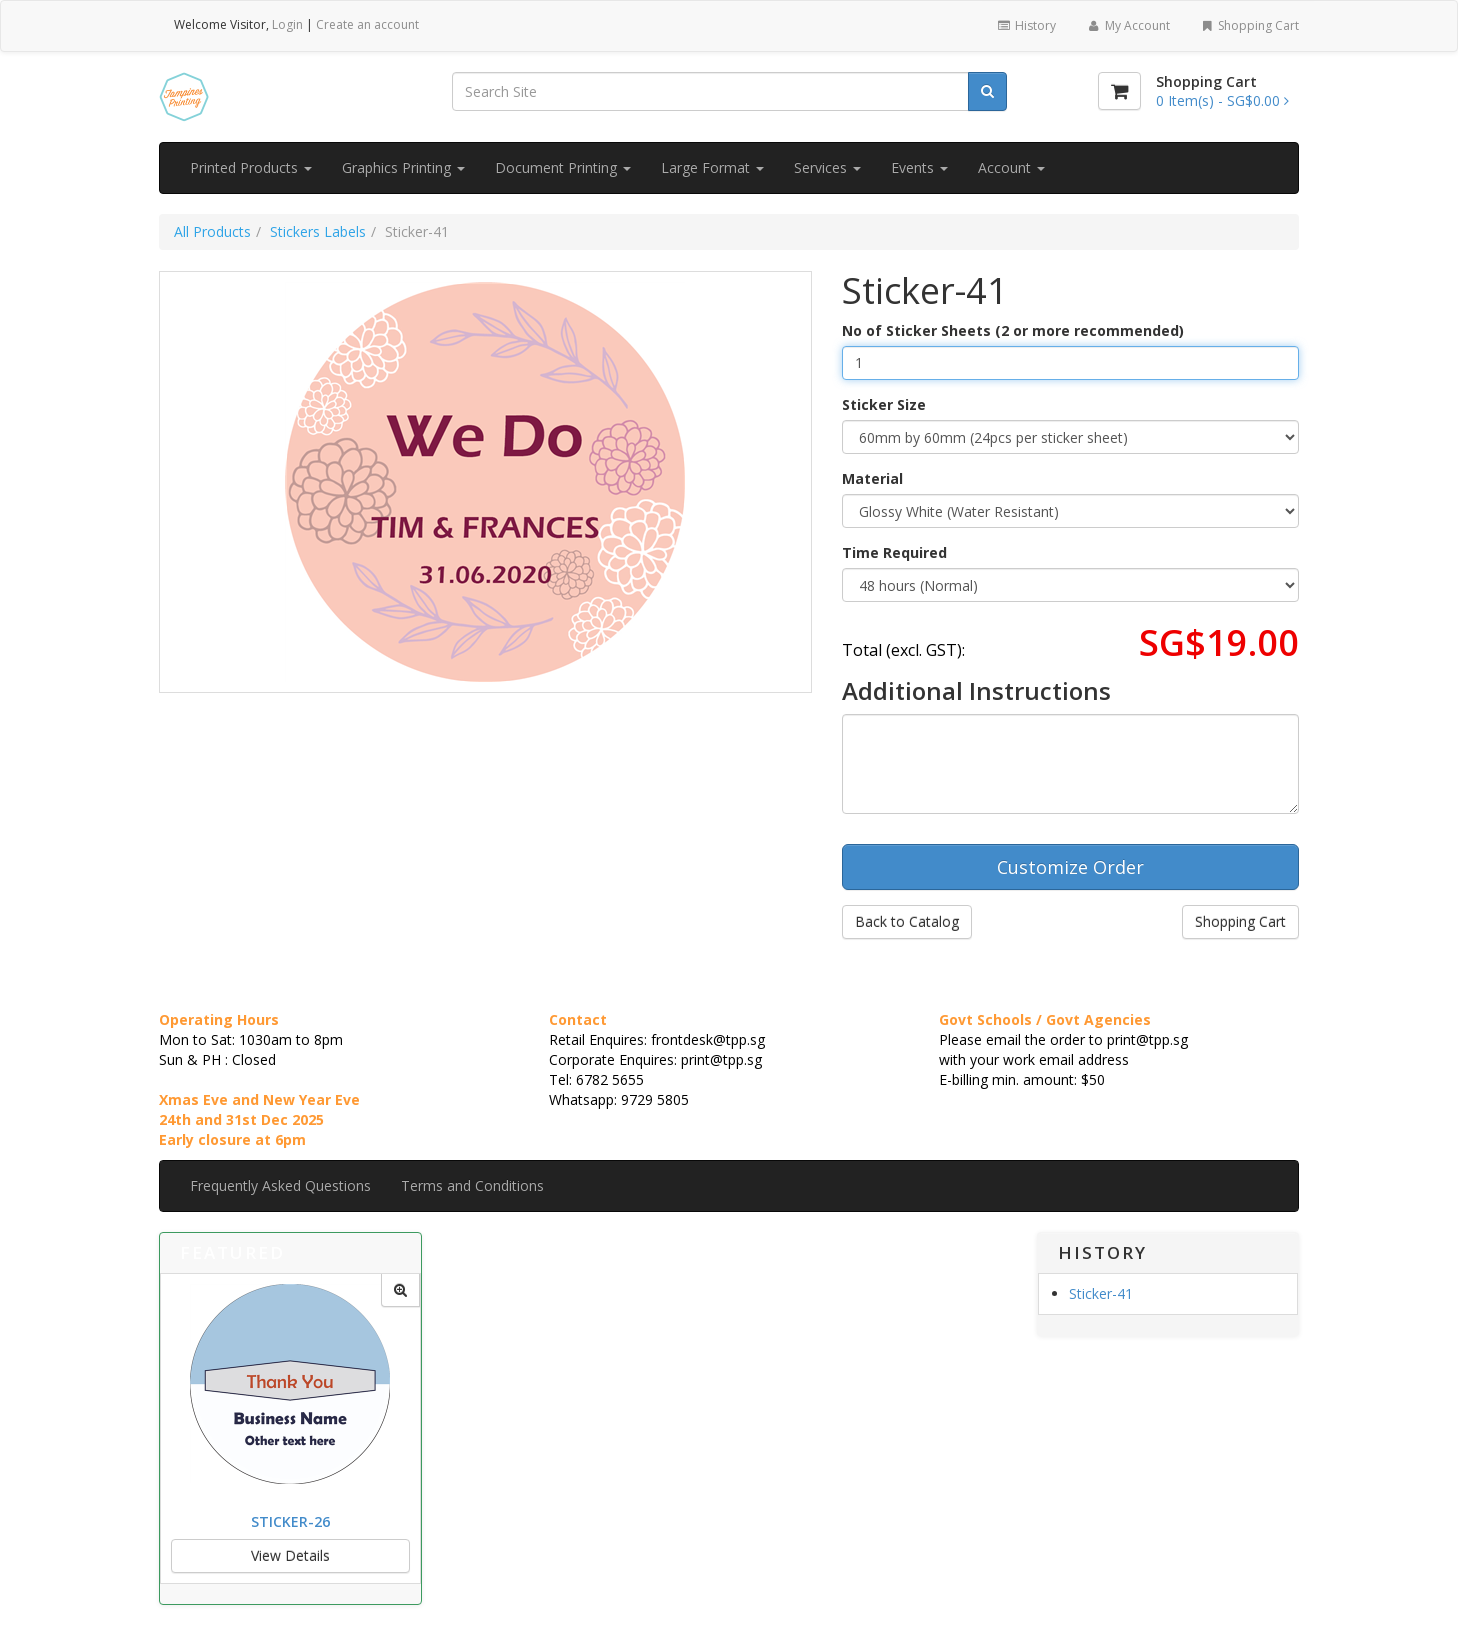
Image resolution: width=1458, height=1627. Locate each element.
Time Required (894, 552)
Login (287, 24)
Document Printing (563, 167)
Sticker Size (884, 404)
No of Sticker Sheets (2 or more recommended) (1013, 330)
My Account (1127, 25)
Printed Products (251, 167)
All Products (212, 231)
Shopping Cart (1249, 25)
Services (827, 167)
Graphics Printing (403, 167)
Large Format (712, 167)
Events (919, 167)
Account (1011, 167)
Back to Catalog (907, 921)
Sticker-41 (1101, 1293)
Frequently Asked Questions (280, 1185)
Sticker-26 (290, 1521)
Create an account (367, 24)
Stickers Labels (318, 231)
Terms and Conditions (472, 1185)
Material (872, 478)
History (1026, 25)
